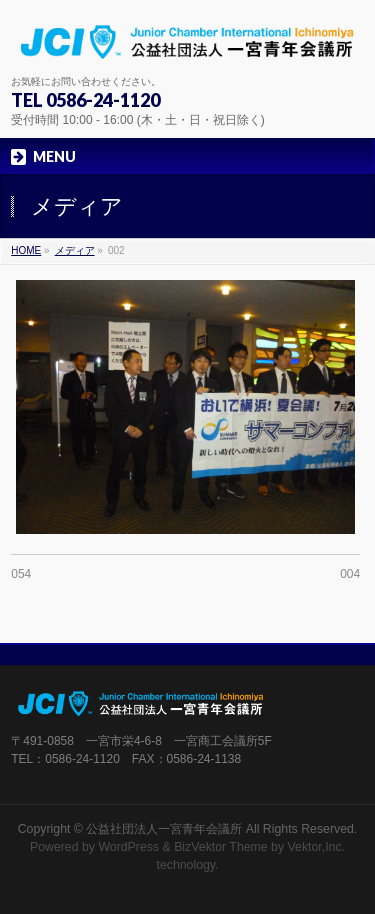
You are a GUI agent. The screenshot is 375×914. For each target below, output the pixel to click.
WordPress (128, 847)
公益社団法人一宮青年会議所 (164, 829)
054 (21, 574)
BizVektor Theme (221, 847)
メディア (75, 250)
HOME (26, 250)
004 (350, 574)
